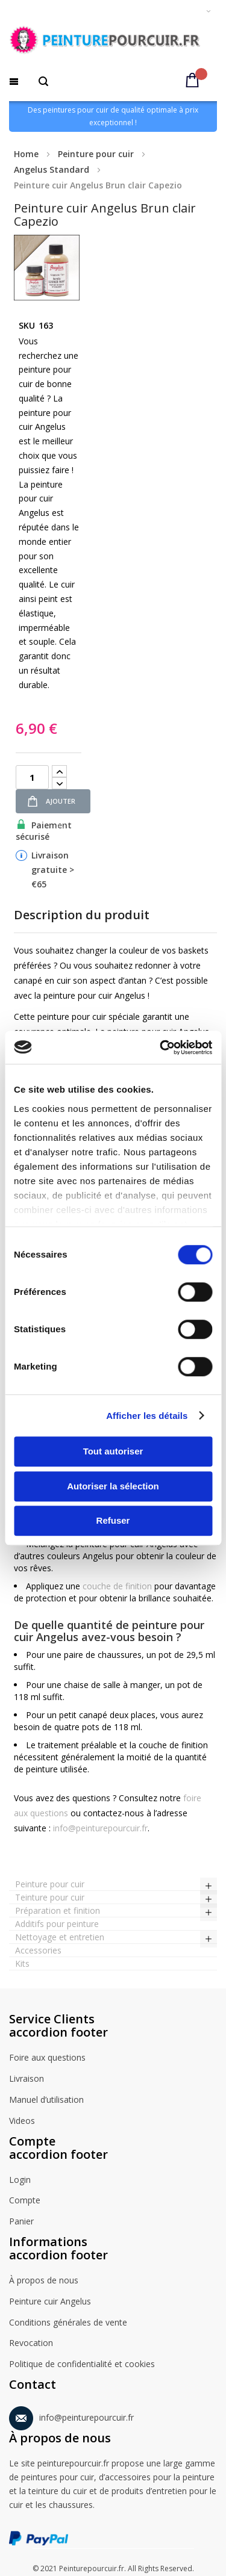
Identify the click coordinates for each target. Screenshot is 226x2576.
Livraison (26, 2079)
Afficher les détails (146, 1416)
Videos (22, 2121)
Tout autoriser (113, 1451)
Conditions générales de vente (68, 2323)
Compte (24, 2201)
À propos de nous (43, 2281)
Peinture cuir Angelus (50, 2302)
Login (20, 2180)
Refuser (113, 1520)
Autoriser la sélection (113, 1486)
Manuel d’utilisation (46, 2100)
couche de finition (117, 1586)
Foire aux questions (47, 2058)
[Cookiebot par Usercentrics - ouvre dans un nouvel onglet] (161, 1047)
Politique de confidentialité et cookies (82, 2364)
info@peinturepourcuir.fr (100, 1828)
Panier (21, 2222)
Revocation (31, 2343)
